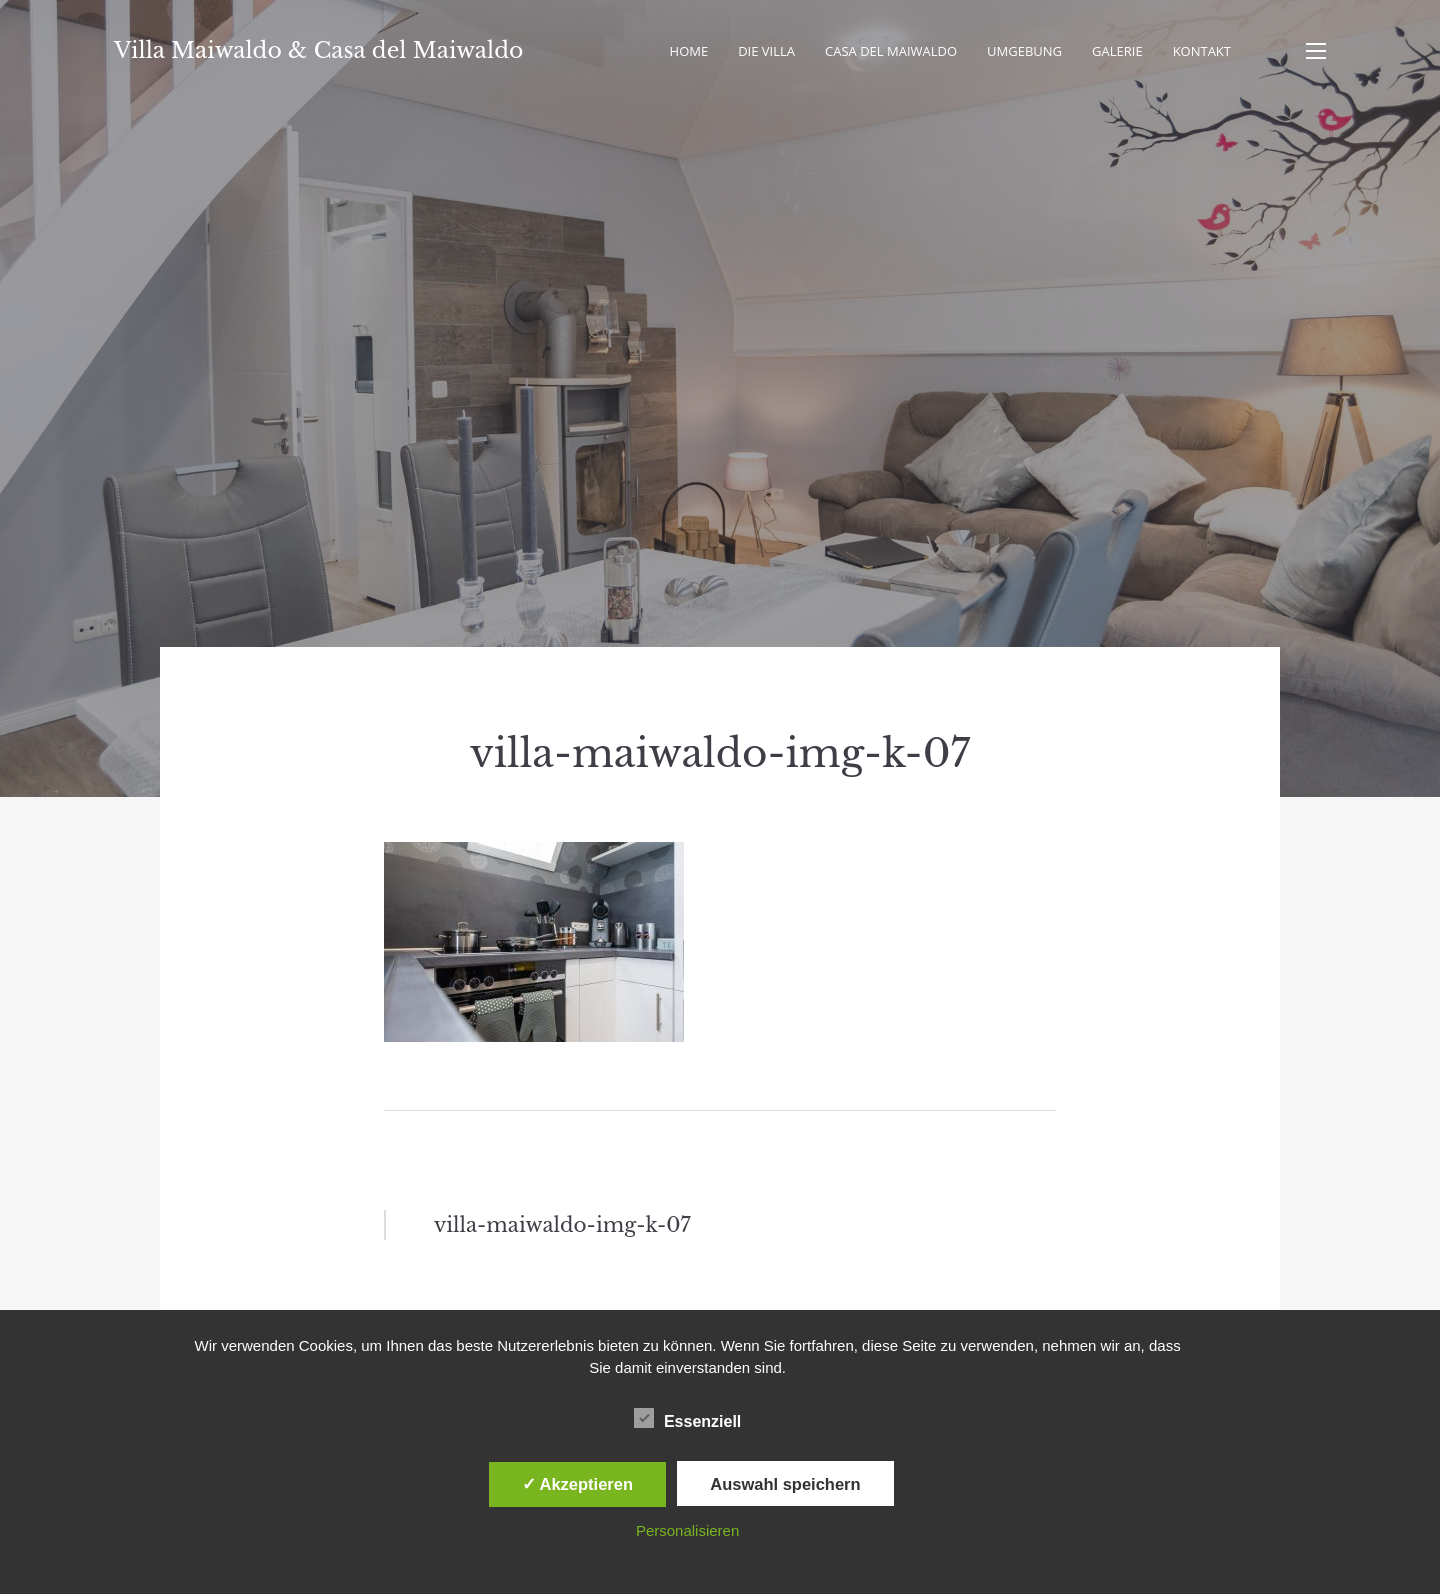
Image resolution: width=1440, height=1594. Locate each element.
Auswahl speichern (785, 1484)
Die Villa (766, 51)
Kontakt (1202, 51)
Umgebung (1024, 51)
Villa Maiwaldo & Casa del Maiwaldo (318, 50)
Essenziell (687, 1418)
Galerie (1117, 51)
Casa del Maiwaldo (891, 51)
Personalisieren (687, 1530)
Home (689, 51)
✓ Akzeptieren (578, 1484)
